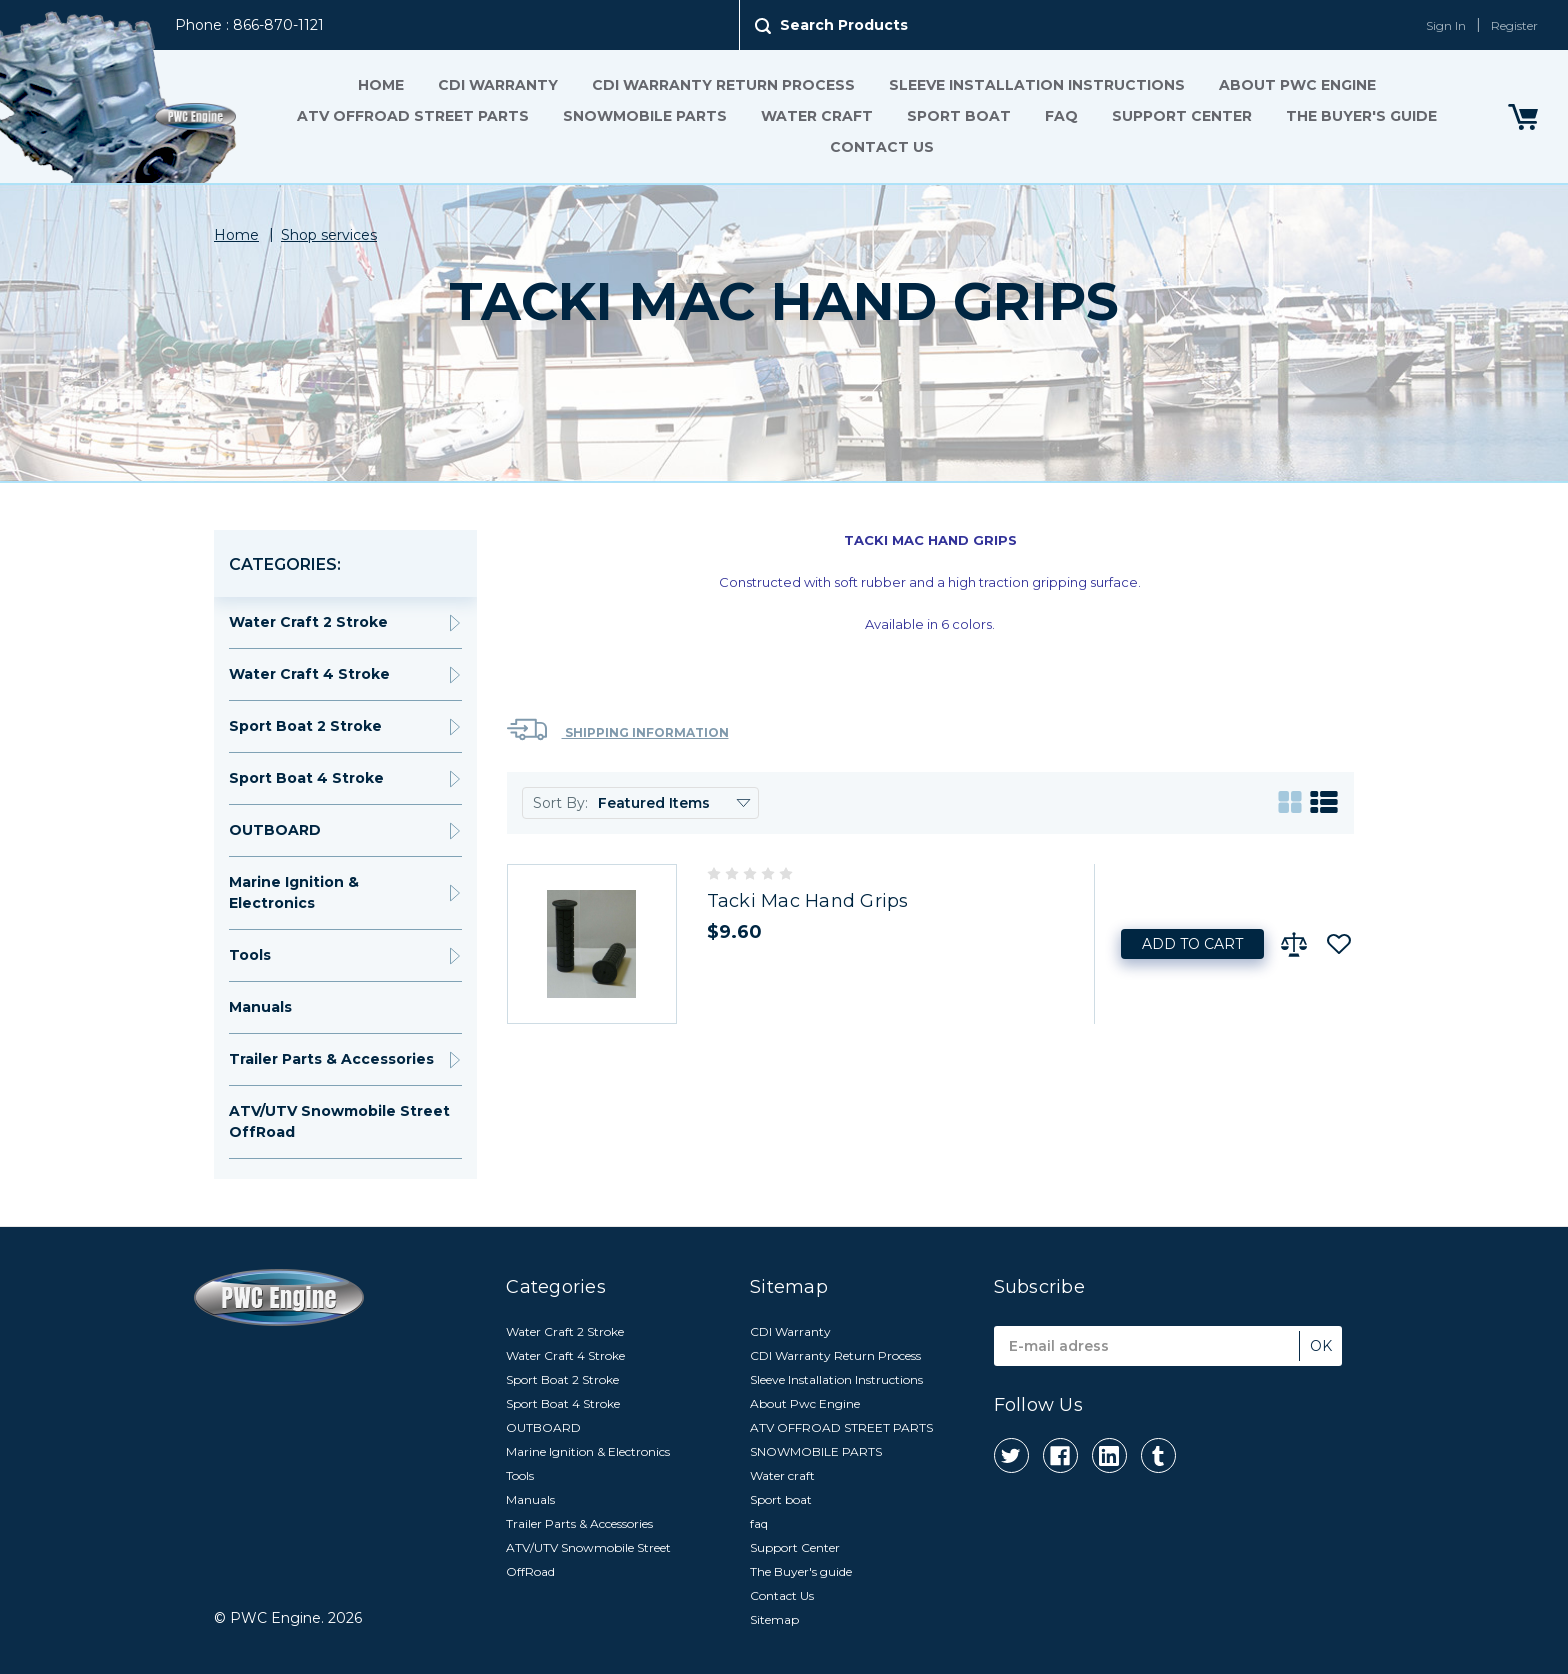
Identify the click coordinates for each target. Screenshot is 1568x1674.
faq (1061, 116)
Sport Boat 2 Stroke (305, 726)
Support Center (1182, 116)
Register (1514, 25)
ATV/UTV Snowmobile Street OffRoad (339, 1121)
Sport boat (959, 116)
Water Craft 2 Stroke (308, 622)
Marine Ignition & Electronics (294, 892)
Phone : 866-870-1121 (249, 25)
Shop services (329, 235)
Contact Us (882, 147)
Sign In (1446, 25)
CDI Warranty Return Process (723, 85)
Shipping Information (618, 729)
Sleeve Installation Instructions (1037, 85)
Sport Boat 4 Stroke (306, 778)
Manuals (260, 1007)
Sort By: (560, 803)
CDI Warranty (498, 85)
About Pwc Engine (1297, 85)
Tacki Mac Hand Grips (808, 901)
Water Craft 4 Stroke (309, 674)
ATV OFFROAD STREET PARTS (413, 116)
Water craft (817, 116)
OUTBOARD (275, 830)
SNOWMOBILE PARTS (645, 116)
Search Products (844, 25)
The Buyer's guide (1361, 116)
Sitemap (774, 1619)
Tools (250, 955)
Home (381, 85)
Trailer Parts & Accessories (331, 1059)
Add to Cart (1192, 944)
